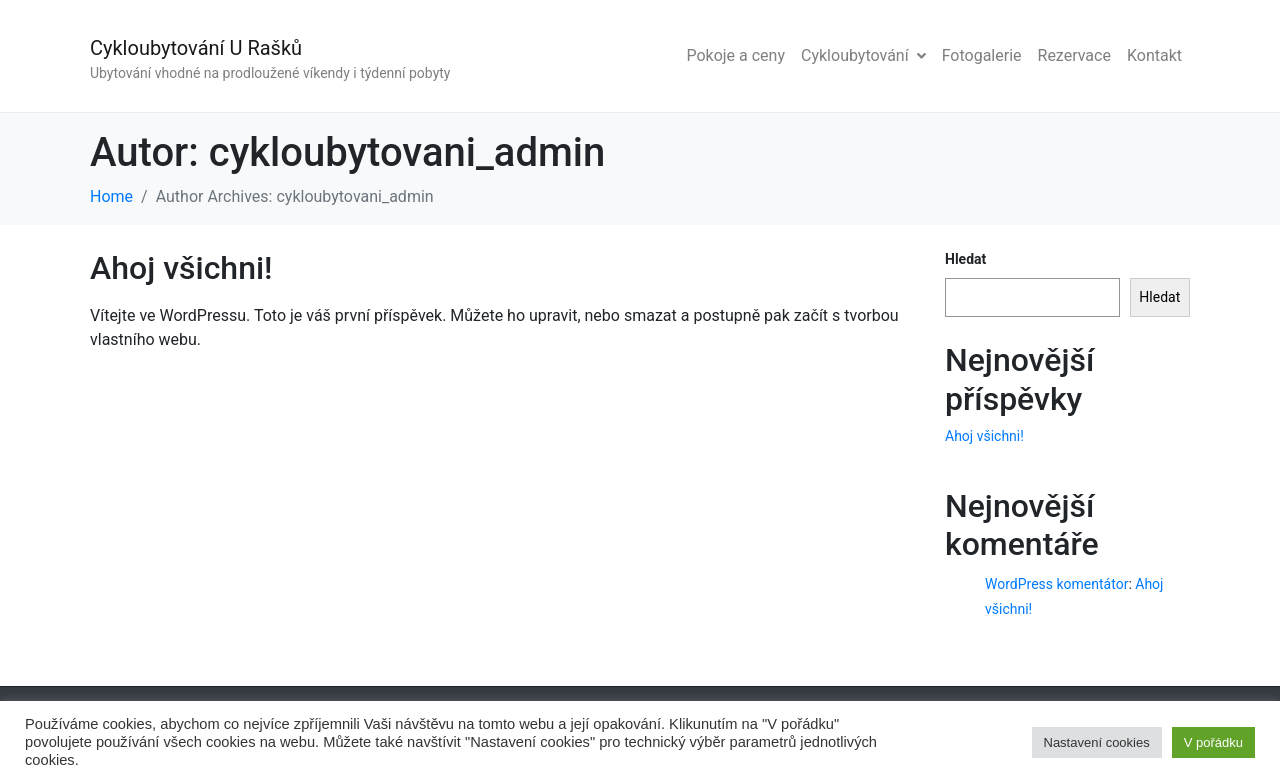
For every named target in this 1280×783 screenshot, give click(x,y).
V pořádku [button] (1213, 742)
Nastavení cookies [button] (1097, 742)
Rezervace (1074, 55)
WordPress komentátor (1056, 584)
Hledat (965, 259)
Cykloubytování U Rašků (196, 48)
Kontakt (1154, 55)
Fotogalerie (982, 55)
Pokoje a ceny (735, 55)
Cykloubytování (863, 55)
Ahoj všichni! (181, 268)
